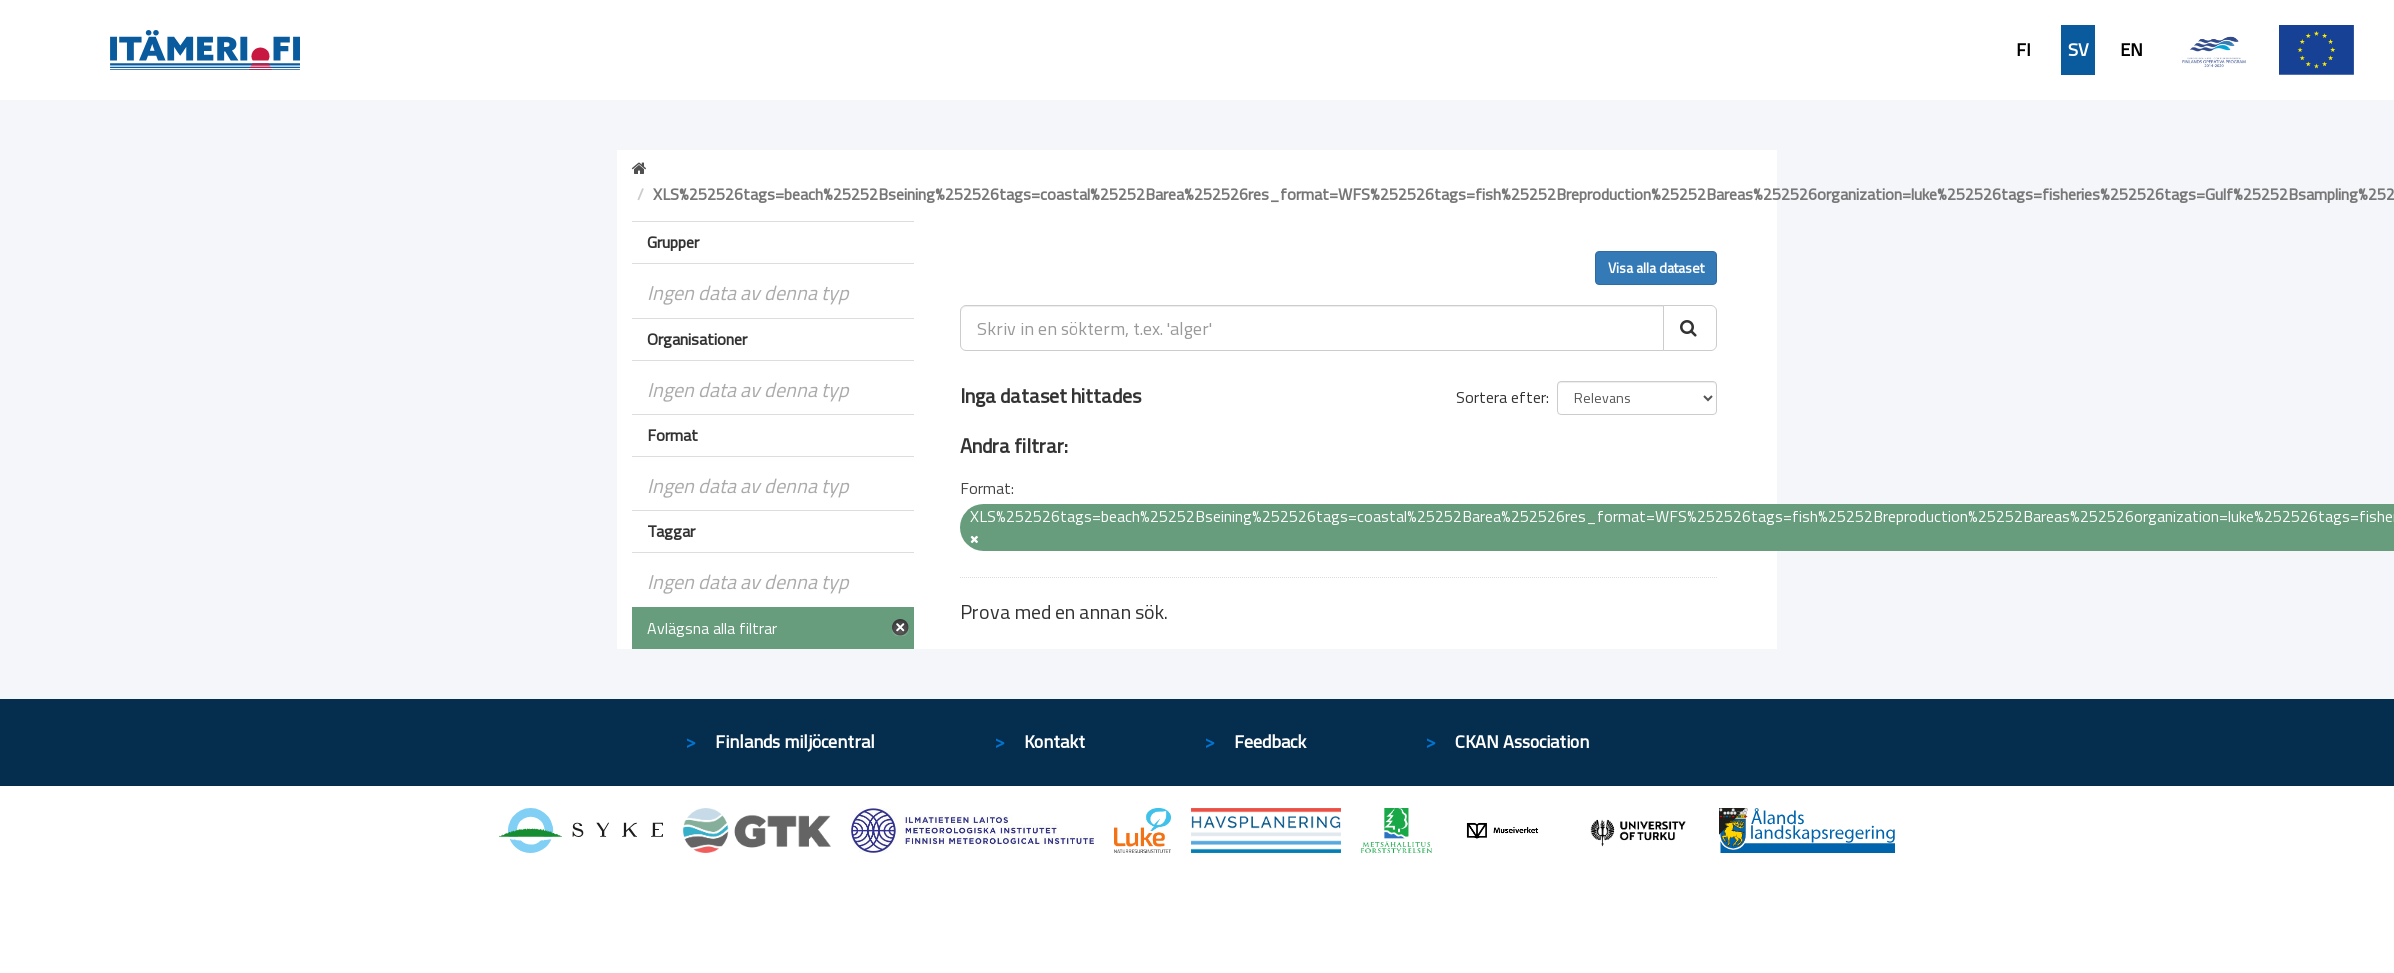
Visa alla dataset (1656, 267)
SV (2078, 50)
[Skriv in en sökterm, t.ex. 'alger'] (1312, 328)
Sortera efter (1501, 397)
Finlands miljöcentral (795, 741)
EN (2131, 50)
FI (2023, 50)
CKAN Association (1522, 741)
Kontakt (1054, 741)
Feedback (1270, 741)
